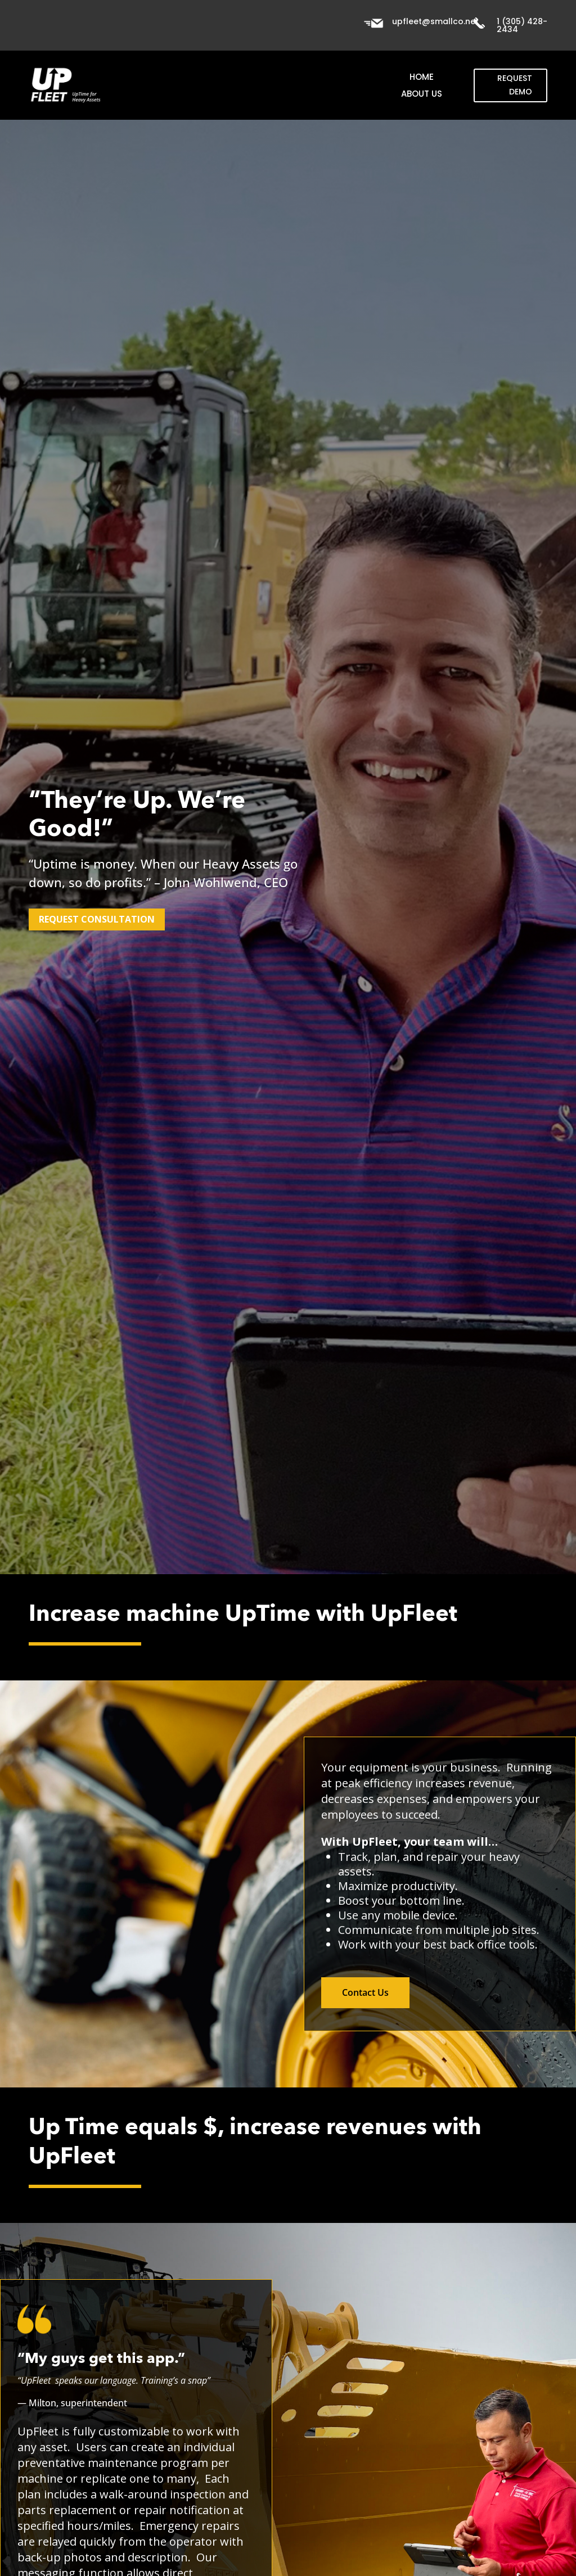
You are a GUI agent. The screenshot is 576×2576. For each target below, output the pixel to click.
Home (422, 78)
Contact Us (365, 1992)
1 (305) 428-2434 (522, 25)
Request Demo (514, 85)
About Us (421, 95)
